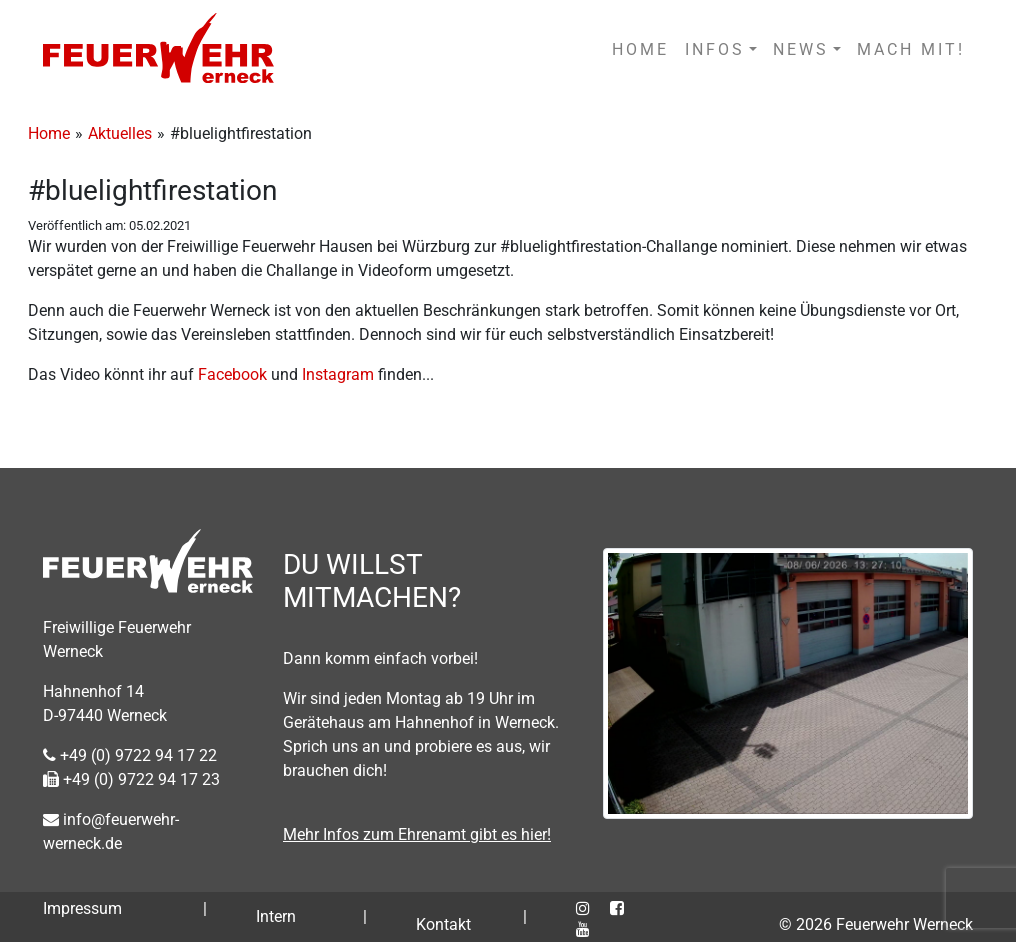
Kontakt (443, 924)
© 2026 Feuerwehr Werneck (876, 924)
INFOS (715, 49)
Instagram (340, 374)
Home (49, 133)
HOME (640, 49)
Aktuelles (120, 133)
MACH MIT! (911, 49)
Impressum (82, 908)
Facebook (234, 374)
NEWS (801, 49)
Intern (276, 916)
